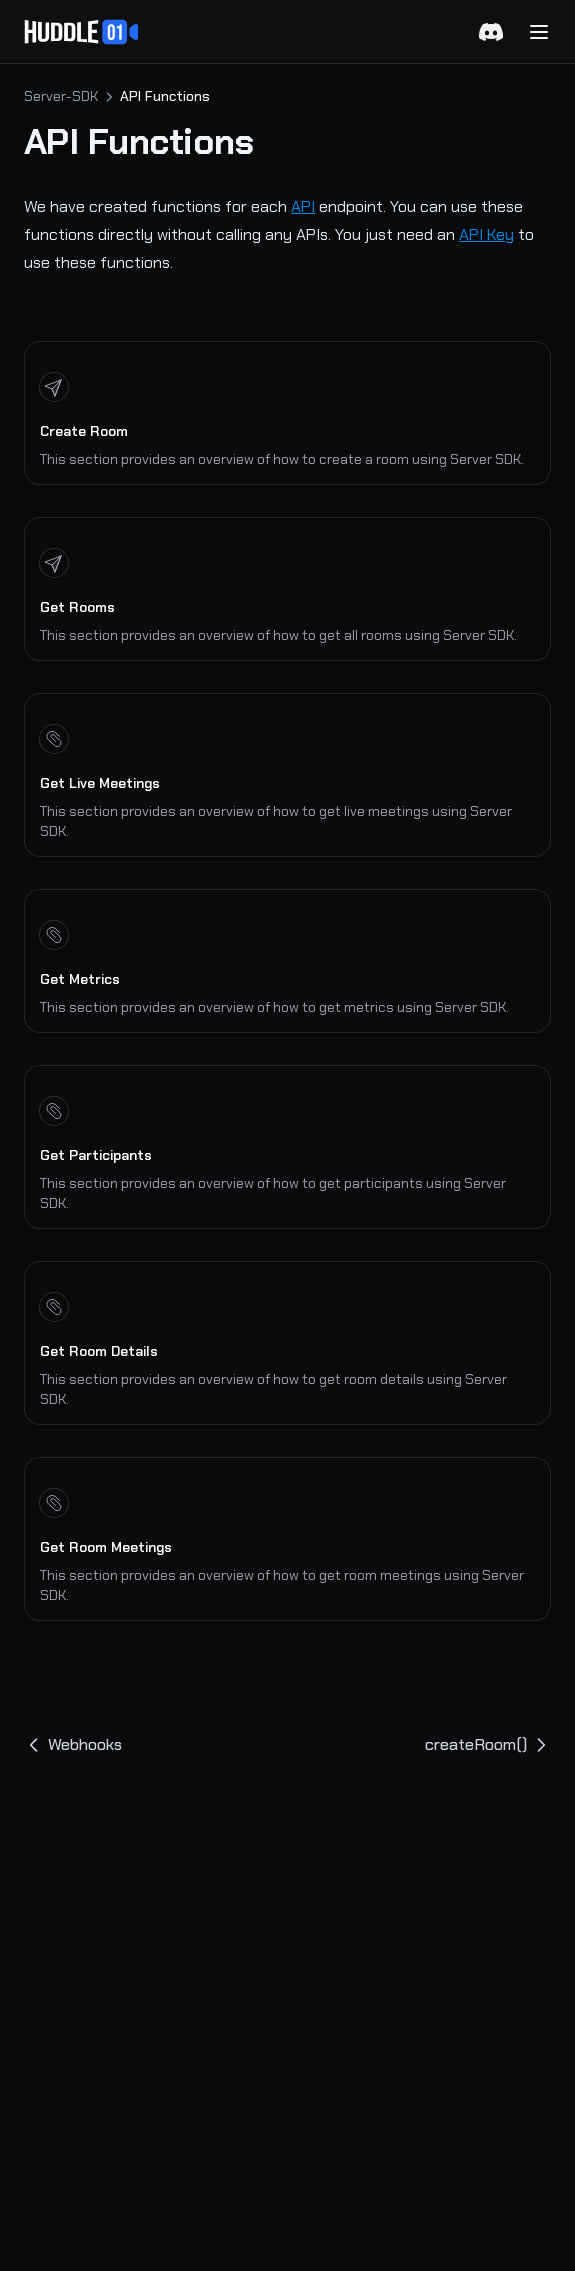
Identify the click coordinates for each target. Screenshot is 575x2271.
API (303, 206)
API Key (486, 234)
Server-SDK (61, 96)
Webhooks (73, 1744)
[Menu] (539, 32)
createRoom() (488, 1744)
